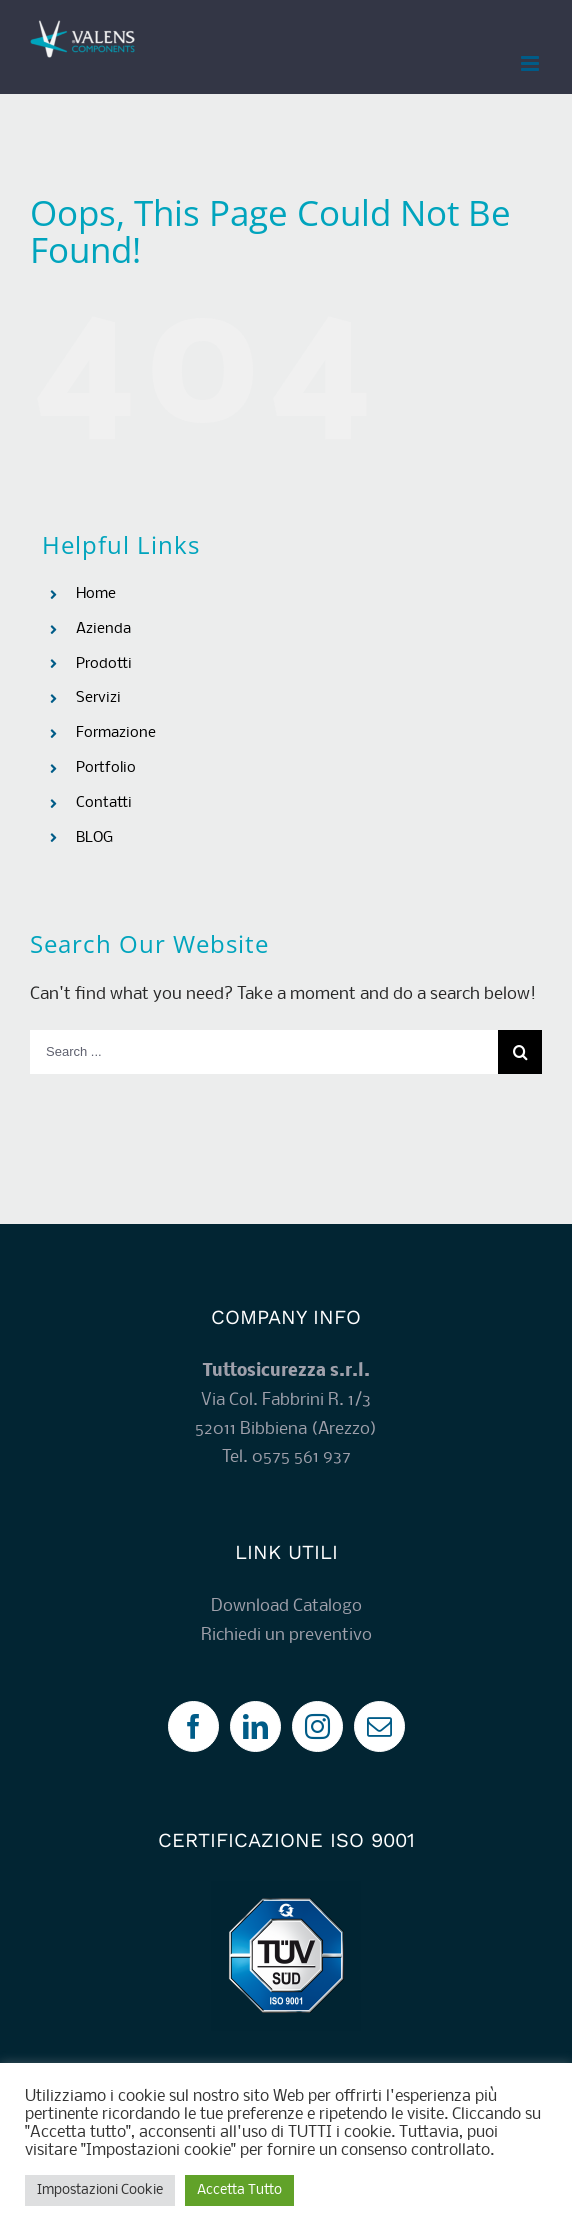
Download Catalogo (286, 1606)
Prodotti (104, 664)
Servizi (98, 698)
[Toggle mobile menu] (531, 63)
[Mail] (379, 1726)
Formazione (116, 733)
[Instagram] (317, 1726)
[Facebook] (193, 1726)
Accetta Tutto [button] (239, 2190)
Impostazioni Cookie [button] (100, 2190)
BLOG (94, 838)
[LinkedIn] (255, 1726)
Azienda (103, 629)
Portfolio (106, 768)
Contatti (104, 803)
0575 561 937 (301, 1457)
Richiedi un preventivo (286, 1635)
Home (96, 594)
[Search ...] (264, 1052)
